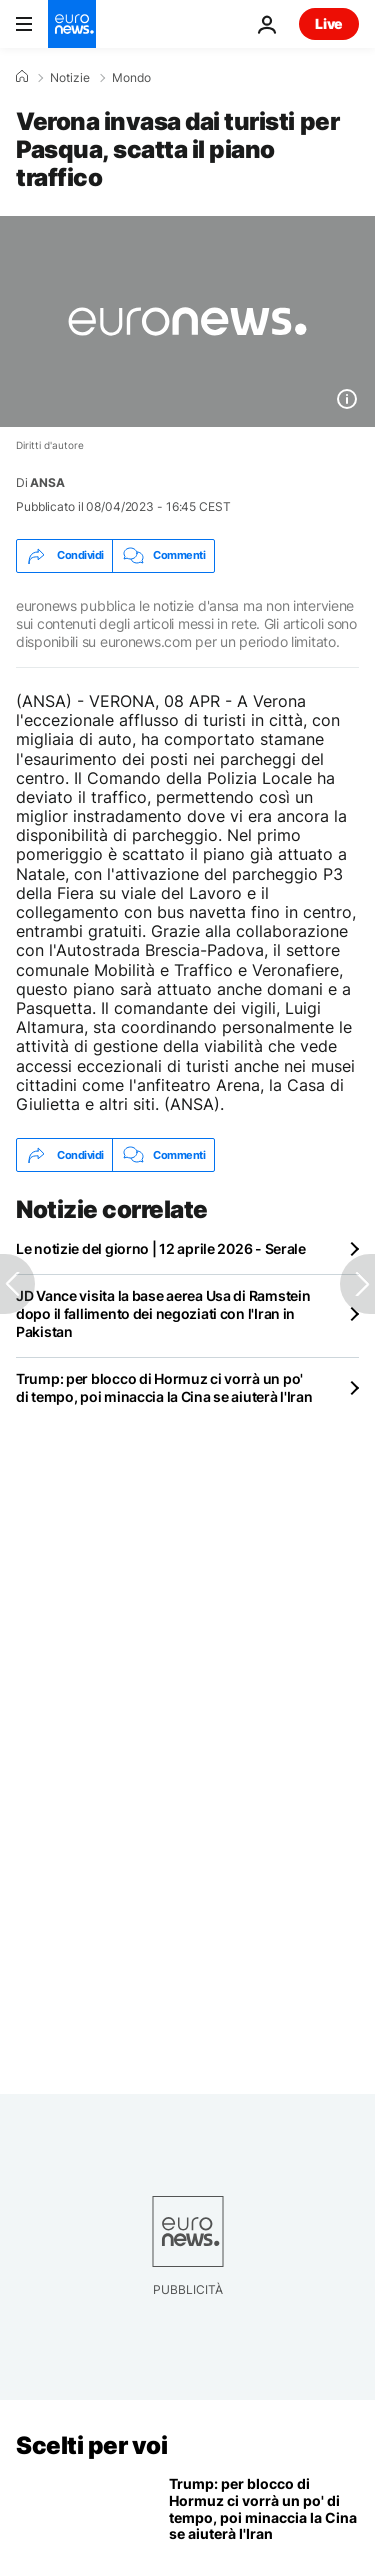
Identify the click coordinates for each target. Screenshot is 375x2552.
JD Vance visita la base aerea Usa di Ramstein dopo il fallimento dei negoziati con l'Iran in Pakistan (163, 1313)
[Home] (22, 77)
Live (329, 23)
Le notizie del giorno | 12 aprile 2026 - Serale (161, 1248)
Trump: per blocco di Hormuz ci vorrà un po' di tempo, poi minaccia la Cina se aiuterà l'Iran (164, 1387)
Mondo (131, 78)
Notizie (70, 78)
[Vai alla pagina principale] (72, 24)
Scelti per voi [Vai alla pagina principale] (91, 2445)
